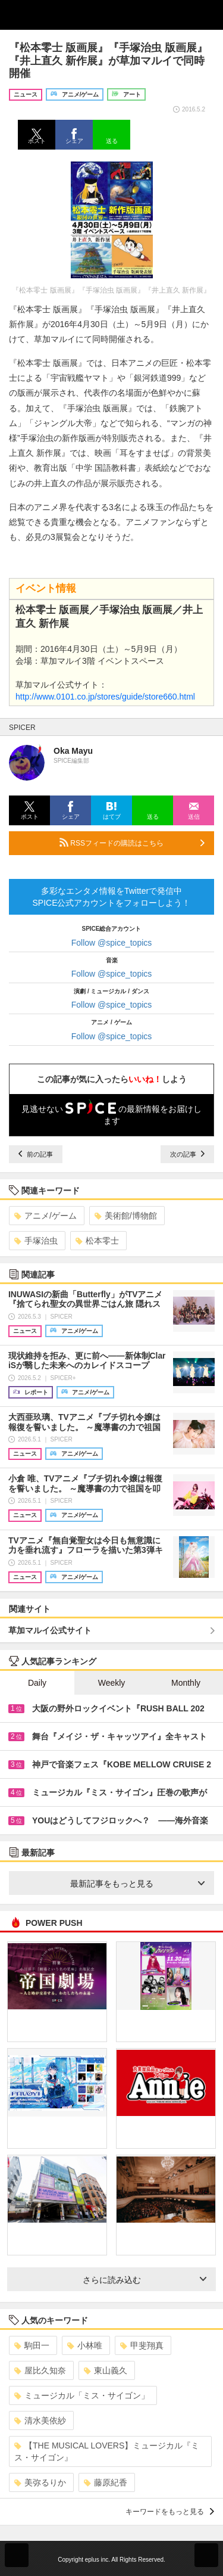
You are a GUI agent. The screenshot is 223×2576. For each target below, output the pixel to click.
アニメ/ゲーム (45, 1215)
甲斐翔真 (142, 2345)
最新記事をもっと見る (137, 1883)
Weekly (111, 1683)
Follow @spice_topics (111, 942)
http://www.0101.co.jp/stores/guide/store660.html (105, 696)
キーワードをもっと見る (169, 2511)
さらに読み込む (145, 2280)
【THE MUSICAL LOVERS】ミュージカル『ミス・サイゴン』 (106, 2451)
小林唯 (84, 2345)
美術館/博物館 (126, 1215)
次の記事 (187, 1154)
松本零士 (97, 1240)
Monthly (185, 1683)
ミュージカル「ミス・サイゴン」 (81, 2395)
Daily (37, 1683)
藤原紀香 (105, 2482)
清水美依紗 (40, 2420)
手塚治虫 (36, 1240)
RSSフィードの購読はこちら (132, 842)
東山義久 (105, 2370)
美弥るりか (40, 2482)
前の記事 (35, 1154)
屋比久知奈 (40, 2370)
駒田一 (31, 2345)
